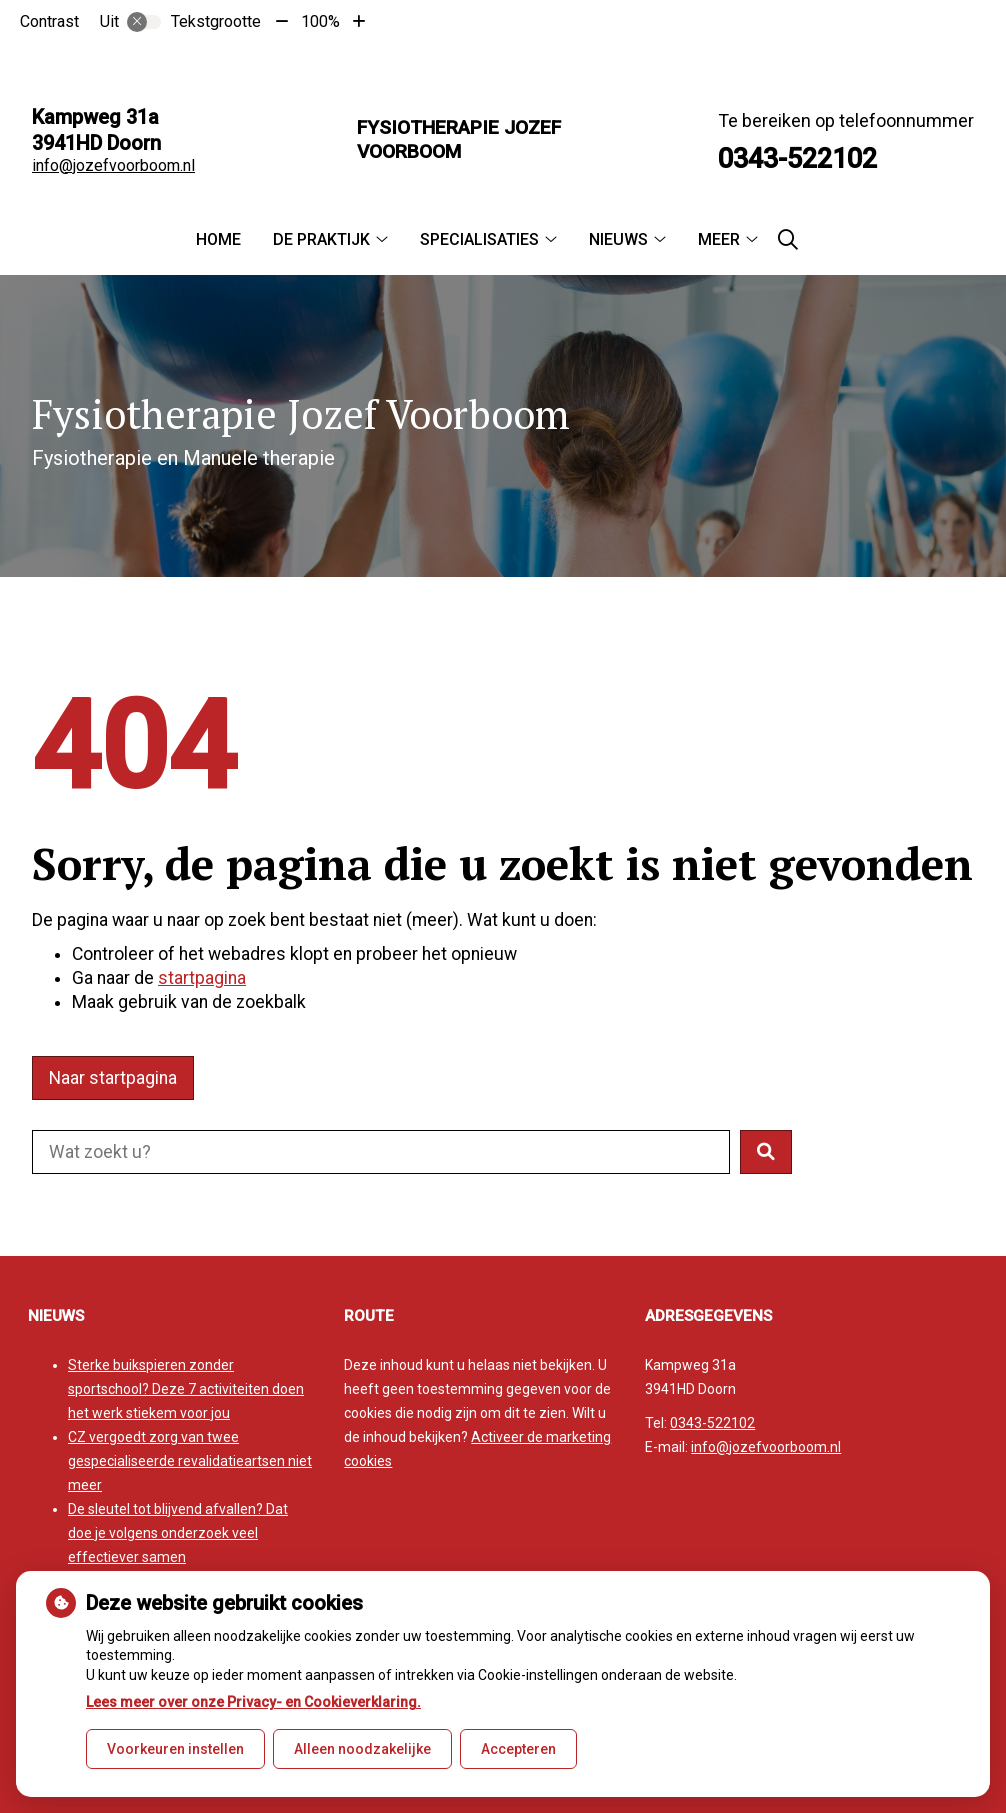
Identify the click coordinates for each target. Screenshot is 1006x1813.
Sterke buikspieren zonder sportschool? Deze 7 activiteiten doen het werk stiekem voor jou (186, 1389)
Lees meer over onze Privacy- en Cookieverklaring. (253, 1702)
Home (218, 239)
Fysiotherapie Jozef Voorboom (459, 139)
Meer (719, 239)
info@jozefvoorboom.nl (113, 165)
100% (320, 21)
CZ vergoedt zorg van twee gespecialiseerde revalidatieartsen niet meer (190, 1461)
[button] (766, 1152)
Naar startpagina (113, 1078)
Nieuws (618, 239)
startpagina (202, 978)
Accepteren (518, 1749)
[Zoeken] (788, 240)
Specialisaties (479, 239)
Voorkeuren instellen (175, 1749)
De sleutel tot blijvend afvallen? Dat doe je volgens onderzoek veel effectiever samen (178, 1533)
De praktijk (321, 239)
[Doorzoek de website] (381, 1152)
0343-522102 (712, 1423)
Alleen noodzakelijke (362, 1749)
